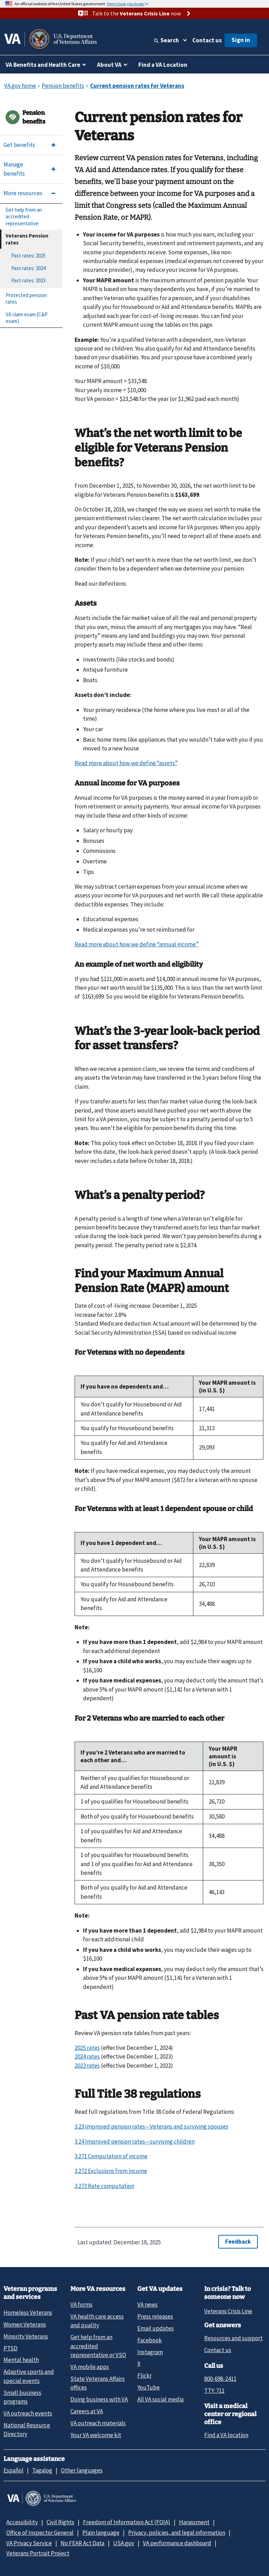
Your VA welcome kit (95, 2435)
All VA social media (160, 2399)
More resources (23, 193)
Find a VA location (226, 2435)
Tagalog (42, 2470)
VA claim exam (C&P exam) (27, 318)
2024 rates (87, 2056)
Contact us (207, 40)
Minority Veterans (26, 2336)
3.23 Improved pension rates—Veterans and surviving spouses (151, 2126)
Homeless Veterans (28, 2312)
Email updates (155, 2328)
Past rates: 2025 (28, 255)
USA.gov (123, 2543)
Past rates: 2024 (28, 268)
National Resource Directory (27, 2429)
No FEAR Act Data (82, 2543)
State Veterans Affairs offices (97, 2383)
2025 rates (87, 2048)
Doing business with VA (99, 2399)
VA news (147, 2304)
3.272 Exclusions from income (111, 2171)
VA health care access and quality (97, 2321)
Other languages (82, 2470)
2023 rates (87, 2065)
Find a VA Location (162, 65)
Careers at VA (86, 2411)
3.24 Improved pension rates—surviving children (135, 2141)
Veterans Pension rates (27, 239)
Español (13, 2470)
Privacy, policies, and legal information (176, 2532)
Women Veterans (25, 2324)
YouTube (148, 2387)
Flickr (144, 2375)
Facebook (149, 2340)
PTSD (11, 2348)
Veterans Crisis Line (228, 2311)
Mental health (21, 2360)
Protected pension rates (26, 298)
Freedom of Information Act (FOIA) (126, 2522)
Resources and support (233, 2338)
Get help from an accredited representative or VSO (98, 2346)
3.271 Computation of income (111, 2156)
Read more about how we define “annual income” (137, 944)
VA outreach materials (98, 2423)
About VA (109, 65)
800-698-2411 (220, 2379)
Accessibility (22, 2522)
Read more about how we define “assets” (126, 763)
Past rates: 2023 (28, 280)
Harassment (194, 2522)
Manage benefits (14, 169)
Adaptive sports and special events (29, 2376)
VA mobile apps (89, 2367)
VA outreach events (28, 2413)
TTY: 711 (214, 2390)
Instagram (150, 2352)
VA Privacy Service (29, 2543)
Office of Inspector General (40, 2532)
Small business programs (22, 2397)
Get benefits (19, 145)
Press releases (155, 2316)
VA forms (81, 2304)
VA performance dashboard (177, 2543)
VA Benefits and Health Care (43, 65)
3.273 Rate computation (104, 2186)
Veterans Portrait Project (37, 2553)
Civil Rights (60, 2522)
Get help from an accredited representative (24, 216)
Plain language (100, 2532)
